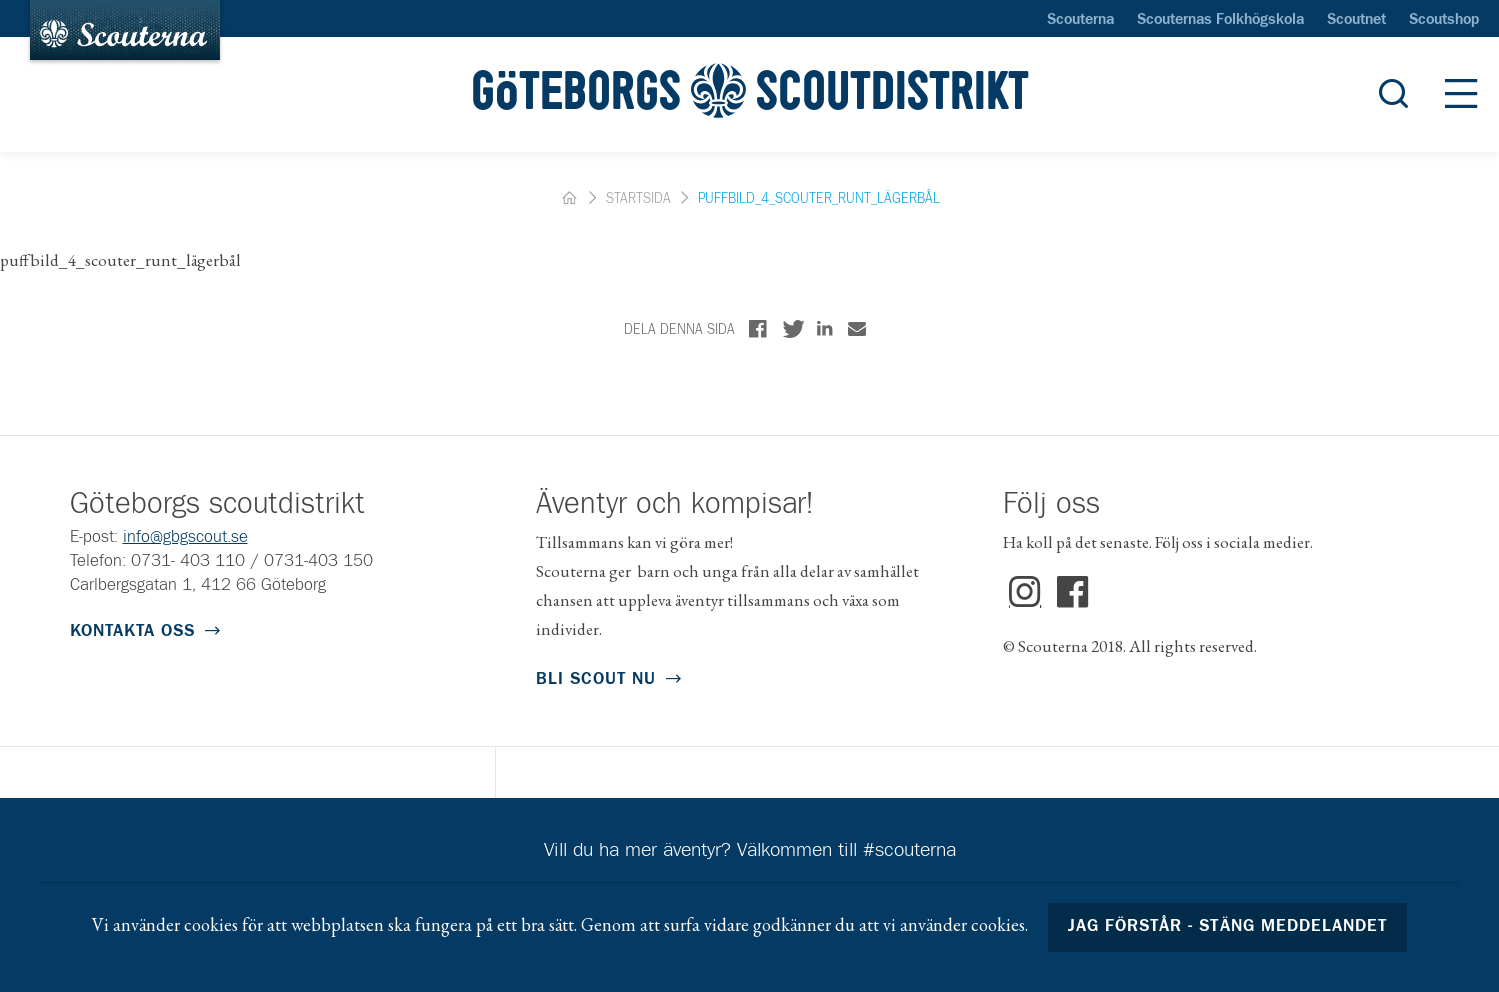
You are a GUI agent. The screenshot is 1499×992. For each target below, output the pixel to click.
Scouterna (1080, 20)
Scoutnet (1356, 20)
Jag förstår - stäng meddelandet (1227, 926)
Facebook (1072, 593)
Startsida (638, 199)
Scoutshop (1444, 20)
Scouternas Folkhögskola (1220, 20)
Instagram (1025, 593)
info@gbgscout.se (185, 537)
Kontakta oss (132, 631)
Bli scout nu (596, 679)
